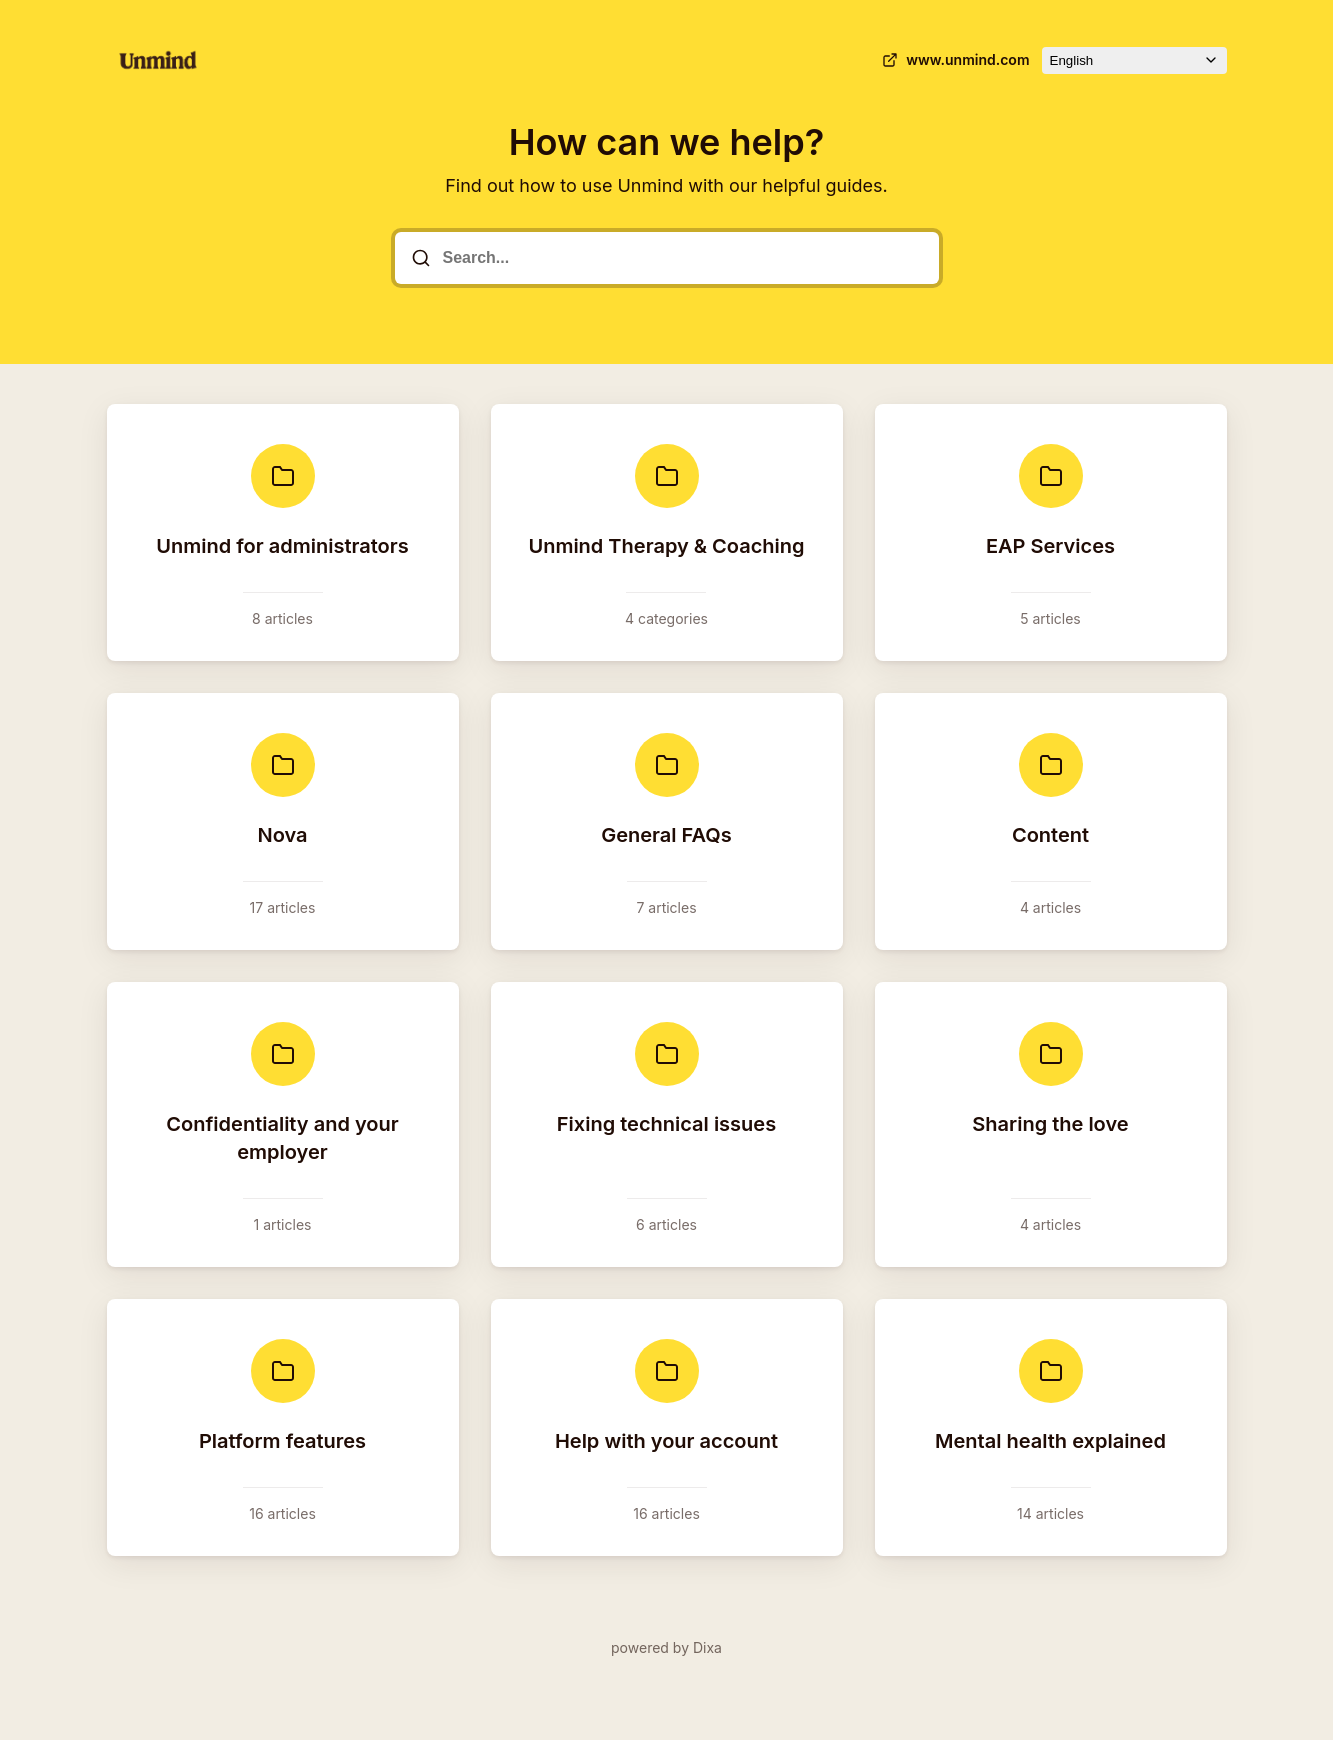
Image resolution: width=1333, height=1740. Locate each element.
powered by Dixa (666, 1647)
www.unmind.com (953, 60)
